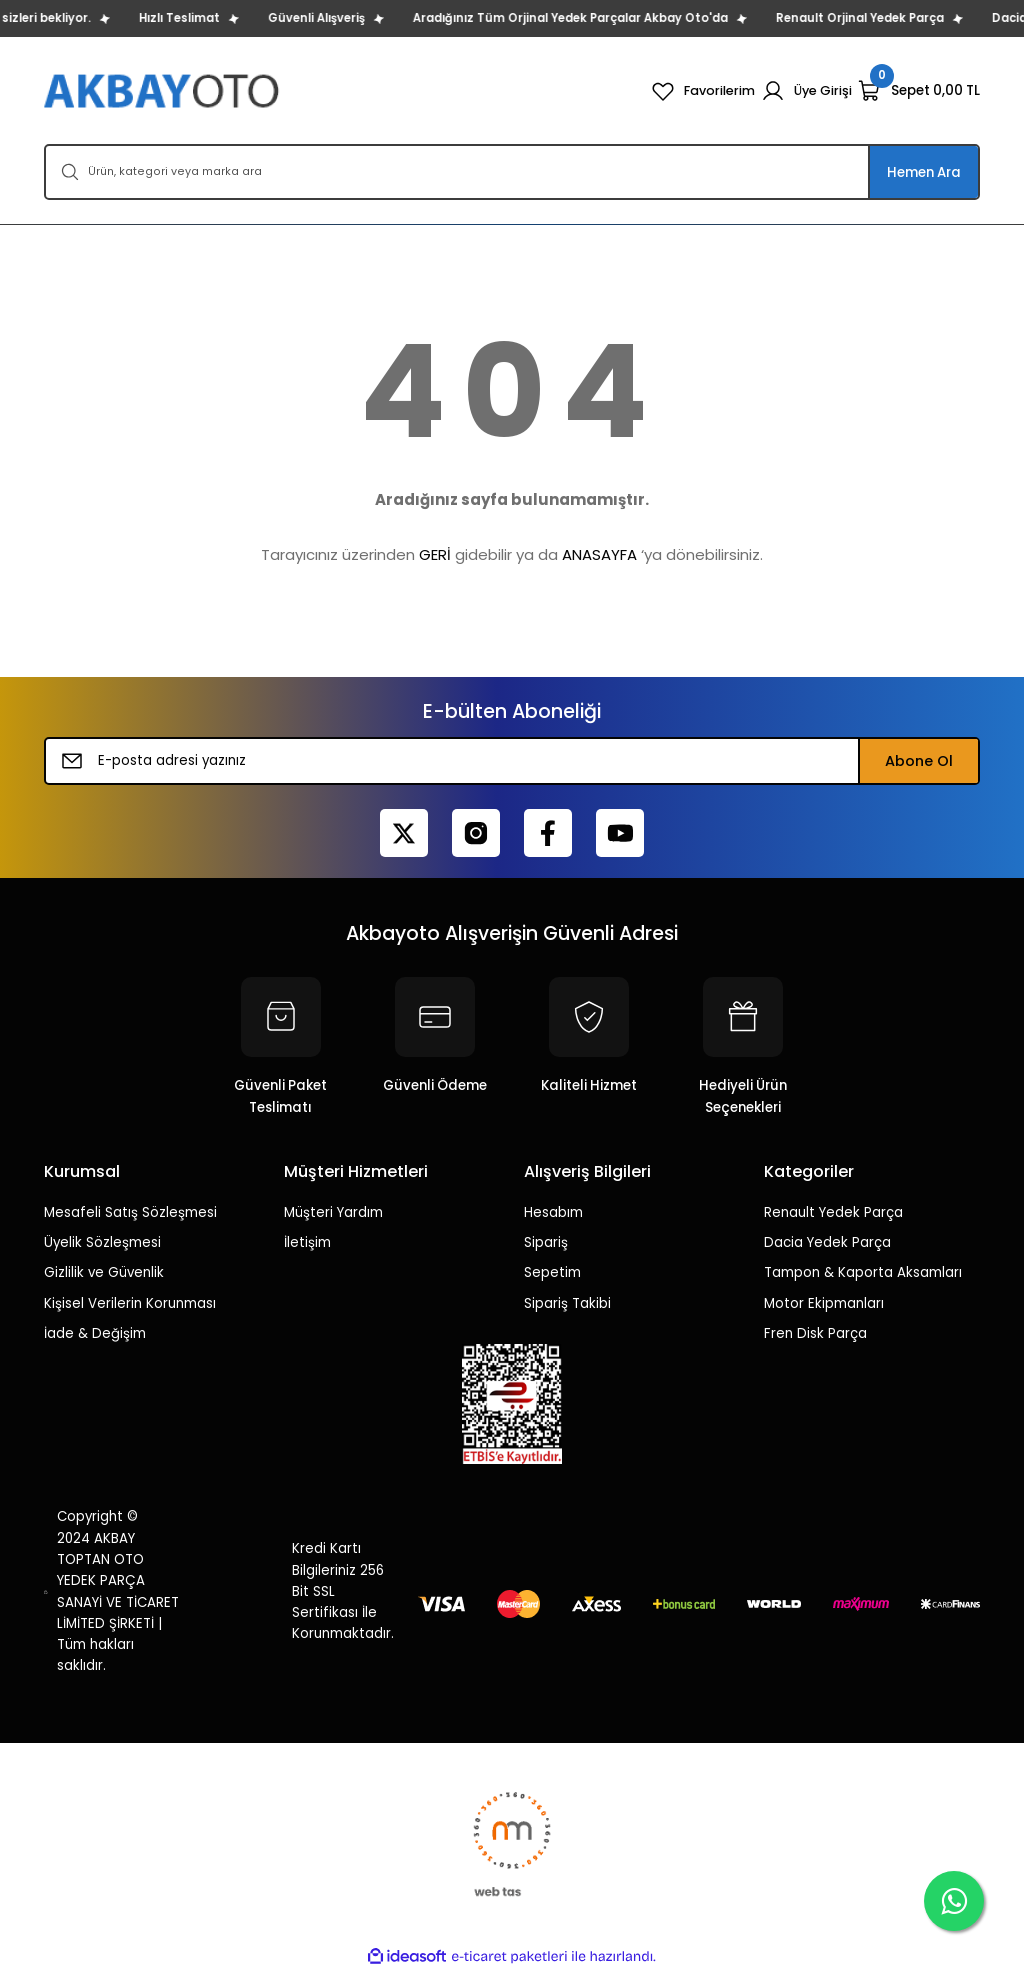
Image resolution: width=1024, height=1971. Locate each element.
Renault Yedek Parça (833, 1212)
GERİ (435, 554)
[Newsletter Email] (512, 761)
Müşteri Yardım (333, 1212)
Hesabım (553, 1212)
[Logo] (163, 90)
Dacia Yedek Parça (827, 1242)
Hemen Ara (924, 172)
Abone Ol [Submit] (919, 761)
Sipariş (546, 1242)
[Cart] (919, 91)
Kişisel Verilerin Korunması (130, 1303)
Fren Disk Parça (815, 1333)
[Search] (512, 172)
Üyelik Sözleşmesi (102, 1242)
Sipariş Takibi (567, 1303)
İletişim (307, 1242)
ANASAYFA (599, 554)
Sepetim (552, 1272)
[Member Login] (805, 91)
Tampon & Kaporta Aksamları (863, 1272)
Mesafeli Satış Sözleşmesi (130, 1212)
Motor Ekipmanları (824, 1303)
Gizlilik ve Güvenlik (104, 1272)
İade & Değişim (95, 1333)
